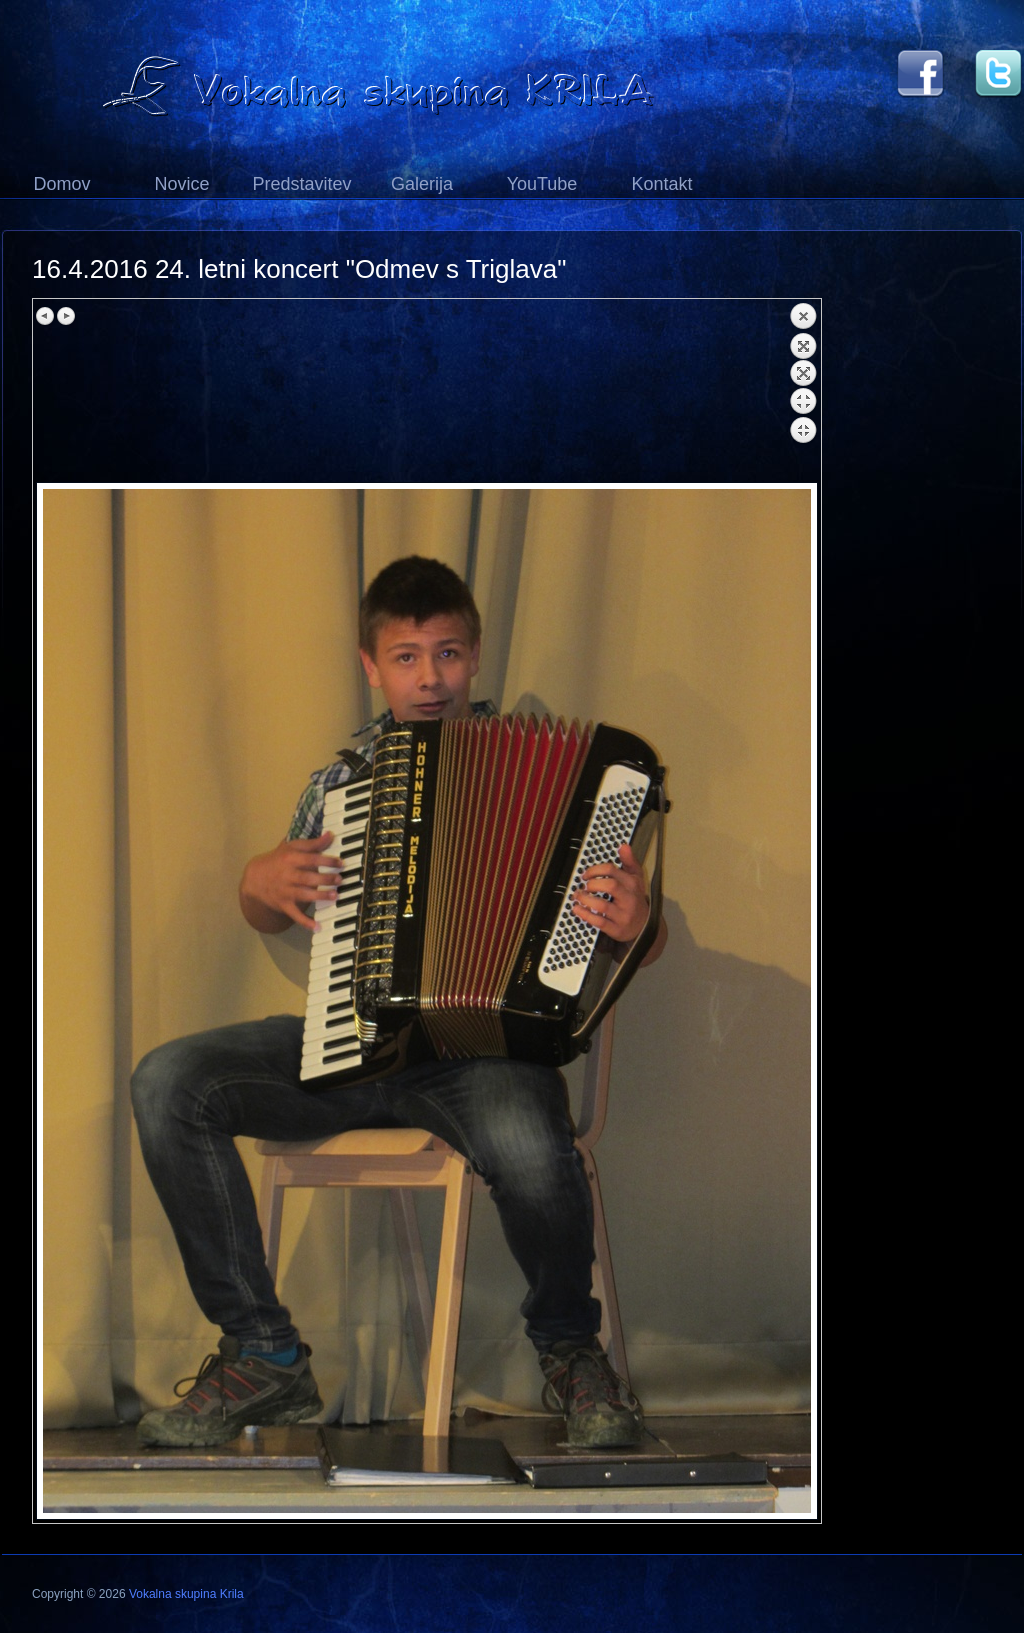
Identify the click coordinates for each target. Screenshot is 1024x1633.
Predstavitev (301, 184)
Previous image (46, 316)
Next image (66, 316)
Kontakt (661, 184)
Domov (61, 184)
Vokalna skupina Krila (186, 1594)
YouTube (542, 184)
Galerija (422, 184)
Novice (181, 184)
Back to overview (803, 392)
